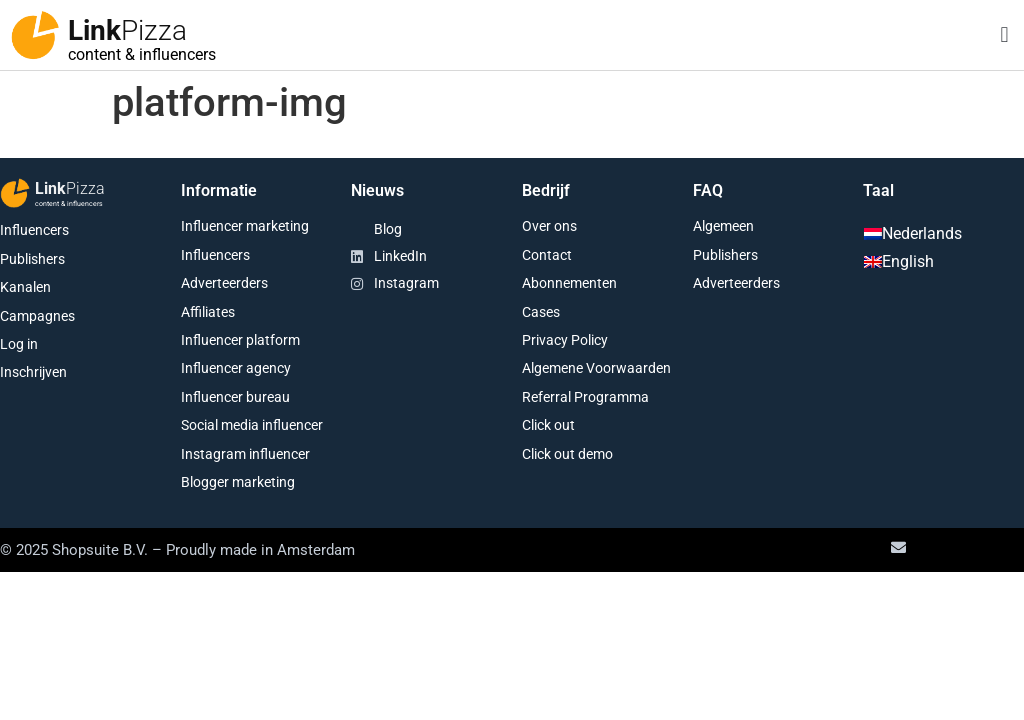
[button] (1004, 35)
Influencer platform (240, 340)
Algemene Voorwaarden (596, 368)
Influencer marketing (245, 226)
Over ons (549, 226)
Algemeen (723, 226)
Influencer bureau (235, 397)
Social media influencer (252, 425)
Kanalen (25, 287)
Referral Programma (585, 397)
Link (127, 30)
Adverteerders (224, 283)
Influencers (34, 230)
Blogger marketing (238, 482)
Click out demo (567, 454)
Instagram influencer (245, 454)
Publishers (32, 259)
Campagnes (37, 316)
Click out (548, 425)
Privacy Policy (565, 340)
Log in (19, 344)
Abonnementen (569, 283)
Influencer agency (236, 368)
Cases (541, 312)
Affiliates (208, 312)
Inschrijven (33, 372)
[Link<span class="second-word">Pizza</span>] (35, 35)
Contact (547, 255)
